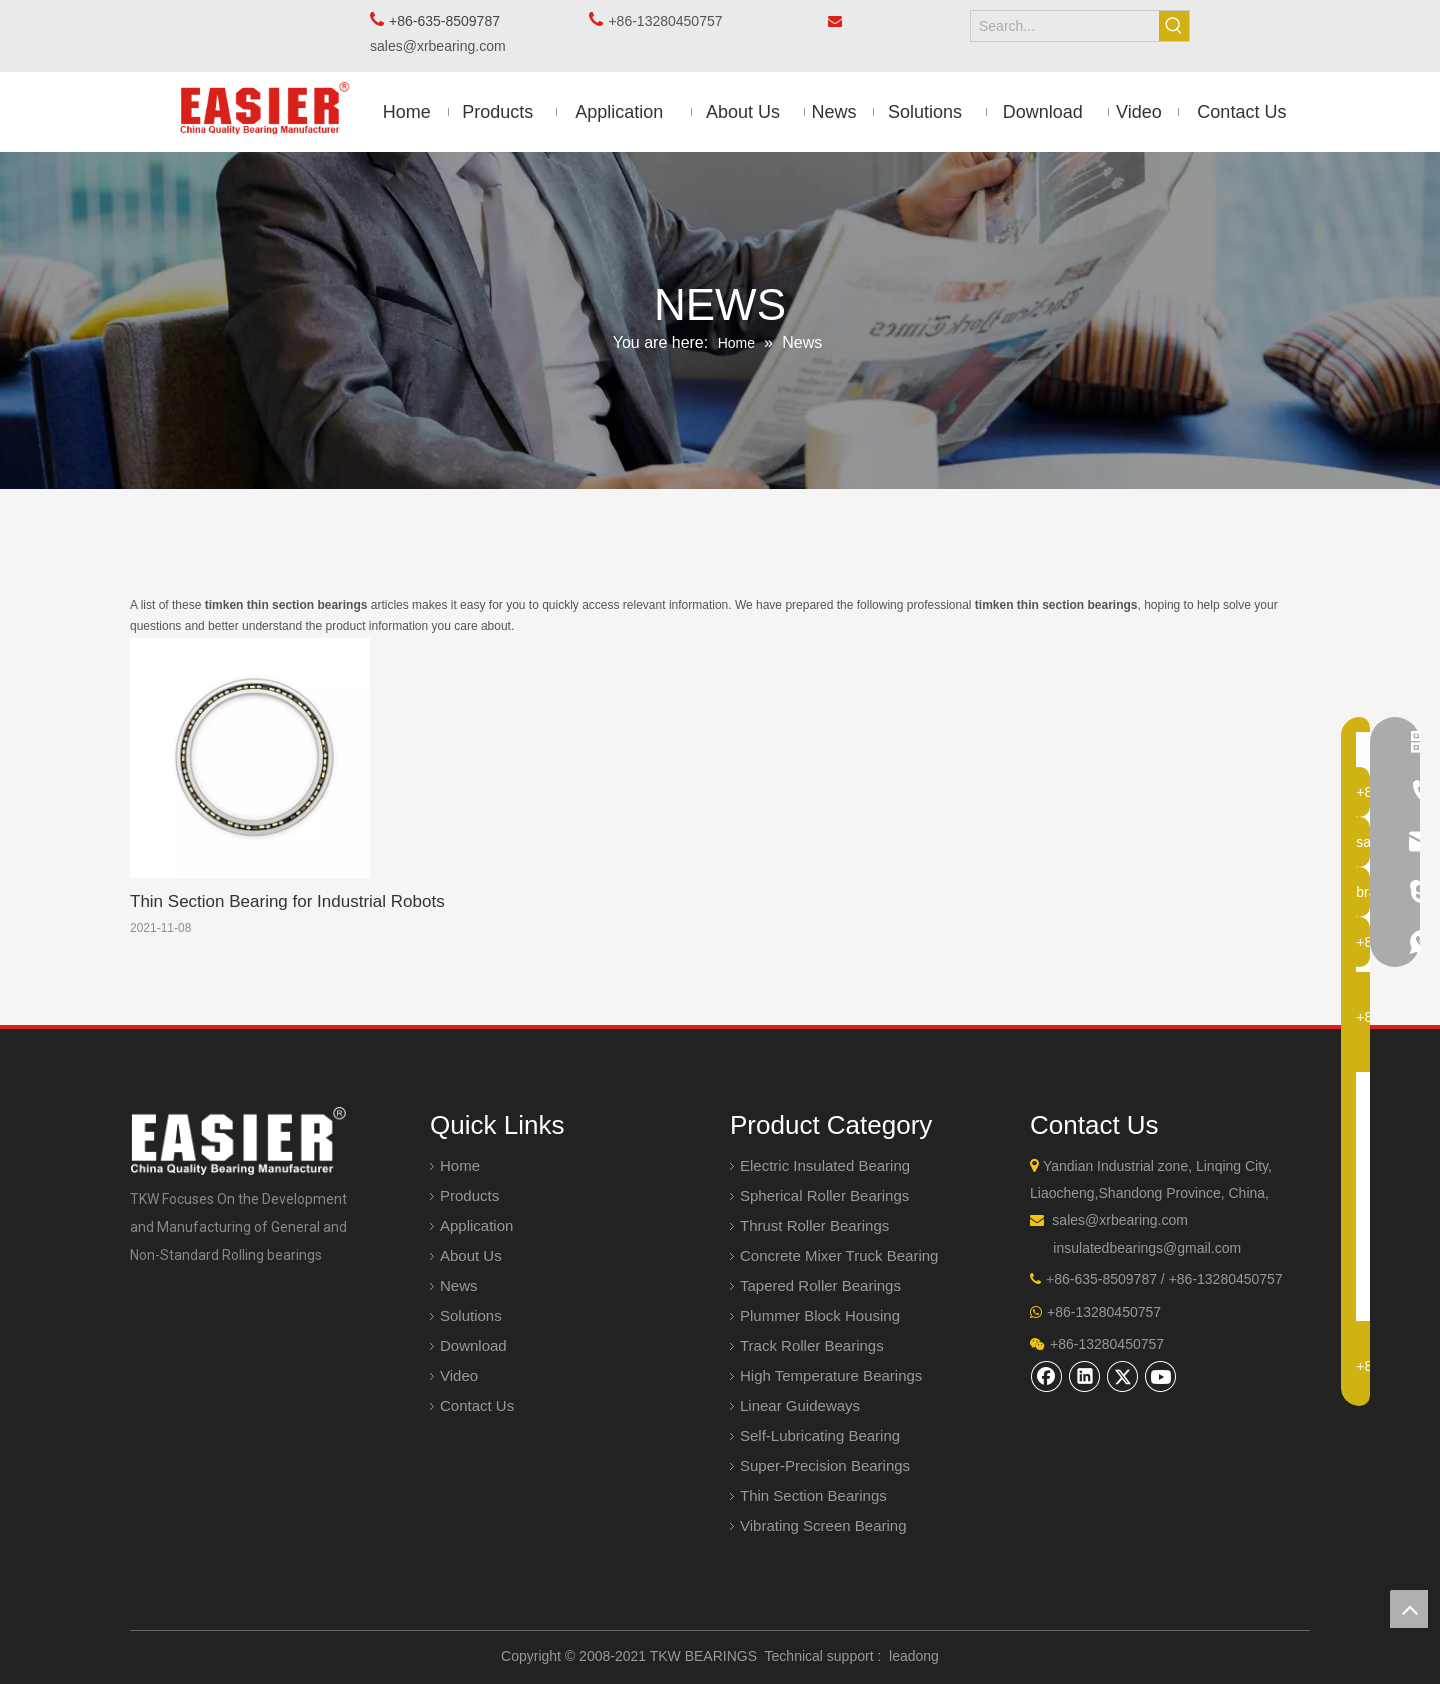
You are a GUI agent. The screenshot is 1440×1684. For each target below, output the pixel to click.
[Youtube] (1161, 1376)
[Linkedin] (1085, 1376)
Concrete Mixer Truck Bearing (839, 1255)
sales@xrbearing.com (443, 46)
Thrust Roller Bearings (814, 1225)
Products (469, 1195)
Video (459, 1375)
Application (476, 1225)
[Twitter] (1123, 1376)
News (459, 1285)
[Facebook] (1047, 1376)
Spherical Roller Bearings (824, 1195)
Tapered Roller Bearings (820, 1285)
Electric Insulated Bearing (825, 1165)
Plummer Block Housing (820, 1315)
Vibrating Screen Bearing (823, 1525)
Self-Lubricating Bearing (820, 1435)
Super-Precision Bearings (825, 1465)
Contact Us (477, 1405)
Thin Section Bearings (813, 1495)
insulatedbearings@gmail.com (1147, 1248)
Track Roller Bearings (812, 1345)
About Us (471, 1255)
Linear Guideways (800, 1405)
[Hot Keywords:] (1174, 26)
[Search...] (1065, 26)
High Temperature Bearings (831, 1375)
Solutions (471, 1315)
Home (460, 1165)
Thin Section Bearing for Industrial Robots (287, 901)
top (1409, 1609)
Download (473, 1345)
